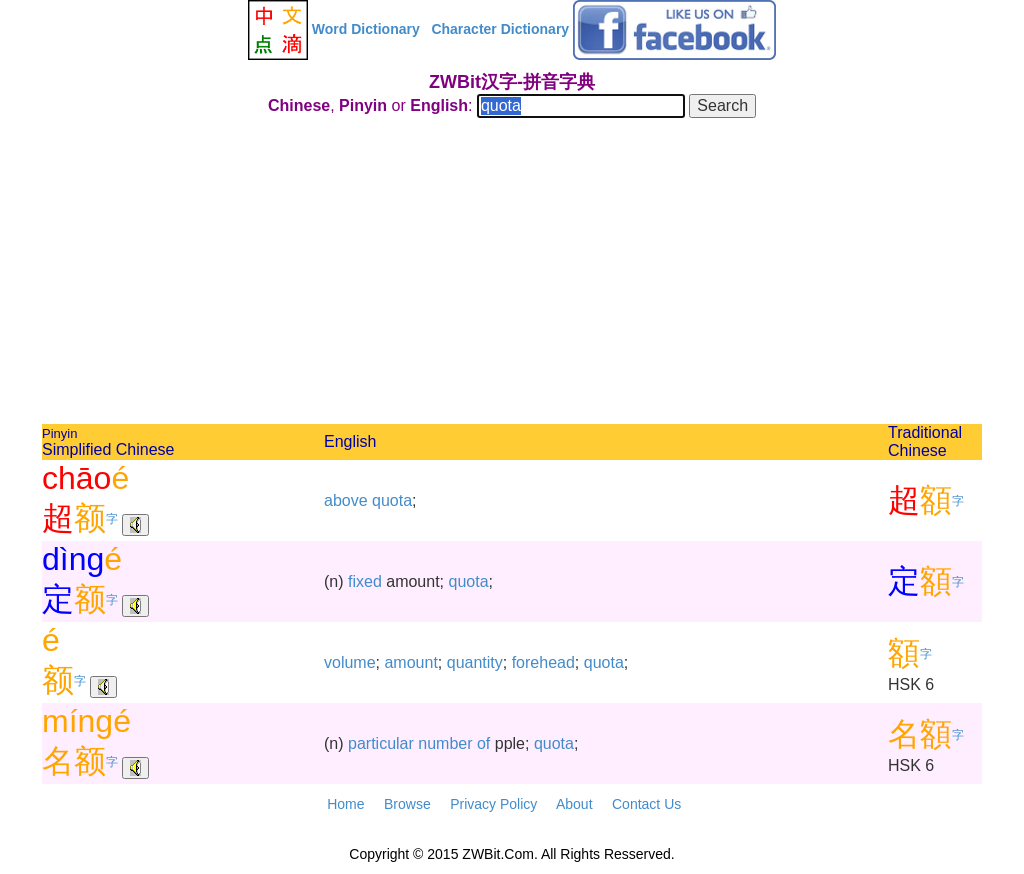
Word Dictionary (366, 29)
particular (381, 743)
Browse (407, 804)
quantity (475, 662)
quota (392, 500)
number (445, 743)
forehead (543, 662)
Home (345, 804)
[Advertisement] (512, 274)
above (346, 500)
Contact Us (646, 804)
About (574, 804)
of (483, 743)
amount (410, 662)
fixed (365, 581)
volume (350, 662)
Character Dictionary (500, 29)
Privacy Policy (493, 804)
